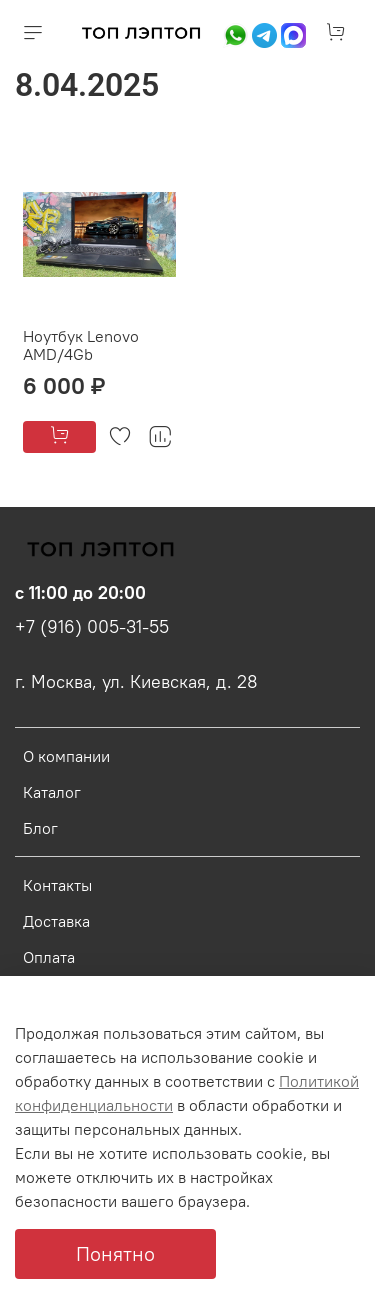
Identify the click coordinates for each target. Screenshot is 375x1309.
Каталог (52, 792)
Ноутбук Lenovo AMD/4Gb (81, 345)
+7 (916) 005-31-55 (92, 627)
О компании (66, 756)
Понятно (115, 1253)
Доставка (56, 921)
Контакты (57, 885)
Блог (40, 828)
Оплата (49, 957)
